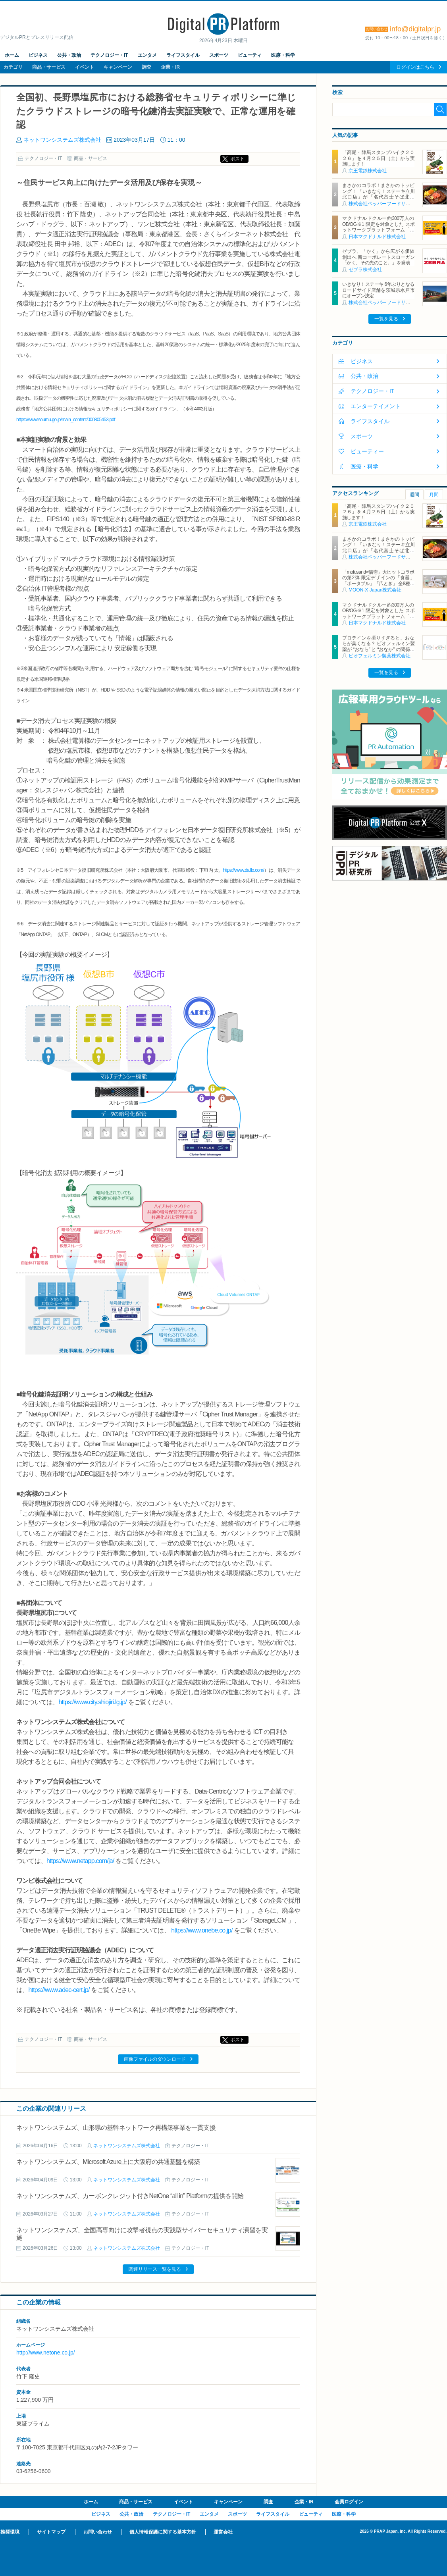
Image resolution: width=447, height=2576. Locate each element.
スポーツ (218, 55)
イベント (84, 67)
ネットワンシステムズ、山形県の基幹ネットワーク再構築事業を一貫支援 (116, 2127)
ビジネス (38, 55)
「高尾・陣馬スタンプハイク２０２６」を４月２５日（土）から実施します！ (378, 158)
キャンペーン (118, 67)
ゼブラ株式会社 (365, 269)
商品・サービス (49, 67)
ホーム (12, 55)
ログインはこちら (415, 67)
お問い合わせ (97, 2532)
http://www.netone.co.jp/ (45, 2352)
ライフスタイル (183, 55)
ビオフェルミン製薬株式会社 (379, 656)
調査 (146, 67)
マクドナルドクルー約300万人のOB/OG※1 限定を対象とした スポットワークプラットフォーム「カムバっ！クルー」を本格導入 (378, 227)
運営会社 (223, 2532)
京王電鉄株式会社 (368, 170)
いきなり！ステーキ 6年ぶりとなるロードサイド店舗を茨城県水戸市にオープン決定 (378, 290)
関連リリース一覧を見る (155, 2269)
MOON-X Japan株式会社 (375, 590)
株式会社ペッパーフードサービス (384, 203)
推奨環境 (9, 2532)
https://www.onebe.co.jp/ (201, 1930)
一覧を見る (386, 319)
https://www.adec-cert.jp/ (58, 1989)
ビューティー (367, 451)
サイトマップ (51, 2532)
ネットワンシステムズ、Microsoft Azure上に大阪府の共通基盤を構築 (108, 2161)
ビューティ (250, 55)
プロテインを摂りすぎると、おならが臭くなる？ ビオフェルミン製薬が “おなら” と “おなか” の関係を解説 (378, 646)
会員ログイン (349, 2502)
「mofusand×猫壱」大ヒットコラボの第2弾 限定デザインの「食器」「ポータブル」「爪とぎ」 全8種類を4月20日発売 (378, 580)
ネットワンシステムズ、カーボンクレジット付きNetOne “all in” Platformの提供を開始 (129, 2196)
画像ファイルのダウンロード (155, 2059)
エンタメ (147, 55)
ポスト (237, 159)
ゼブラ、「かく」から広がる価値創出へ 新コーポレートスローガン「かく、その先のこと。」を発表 (378, 257)
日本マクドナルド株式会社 (377, 236)
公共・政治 (69, 55)
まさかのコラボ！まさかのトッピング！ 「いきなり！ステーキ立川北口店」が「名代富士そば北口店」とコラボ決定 (378, 194)
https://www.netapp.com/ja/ (80, 1860)
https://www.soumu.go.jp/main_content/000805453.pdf (65, 419)
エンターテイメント (376, 406)
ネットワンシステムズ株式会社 (62, 140)
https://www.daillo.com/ (243, 870)
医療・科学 (283, 55)
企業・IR (170, 67)
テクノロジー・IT (109, 55)
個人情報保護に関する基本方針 (162, 2532)
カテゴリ (13, 67)
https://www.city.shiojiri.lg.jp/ (92, 1702)
